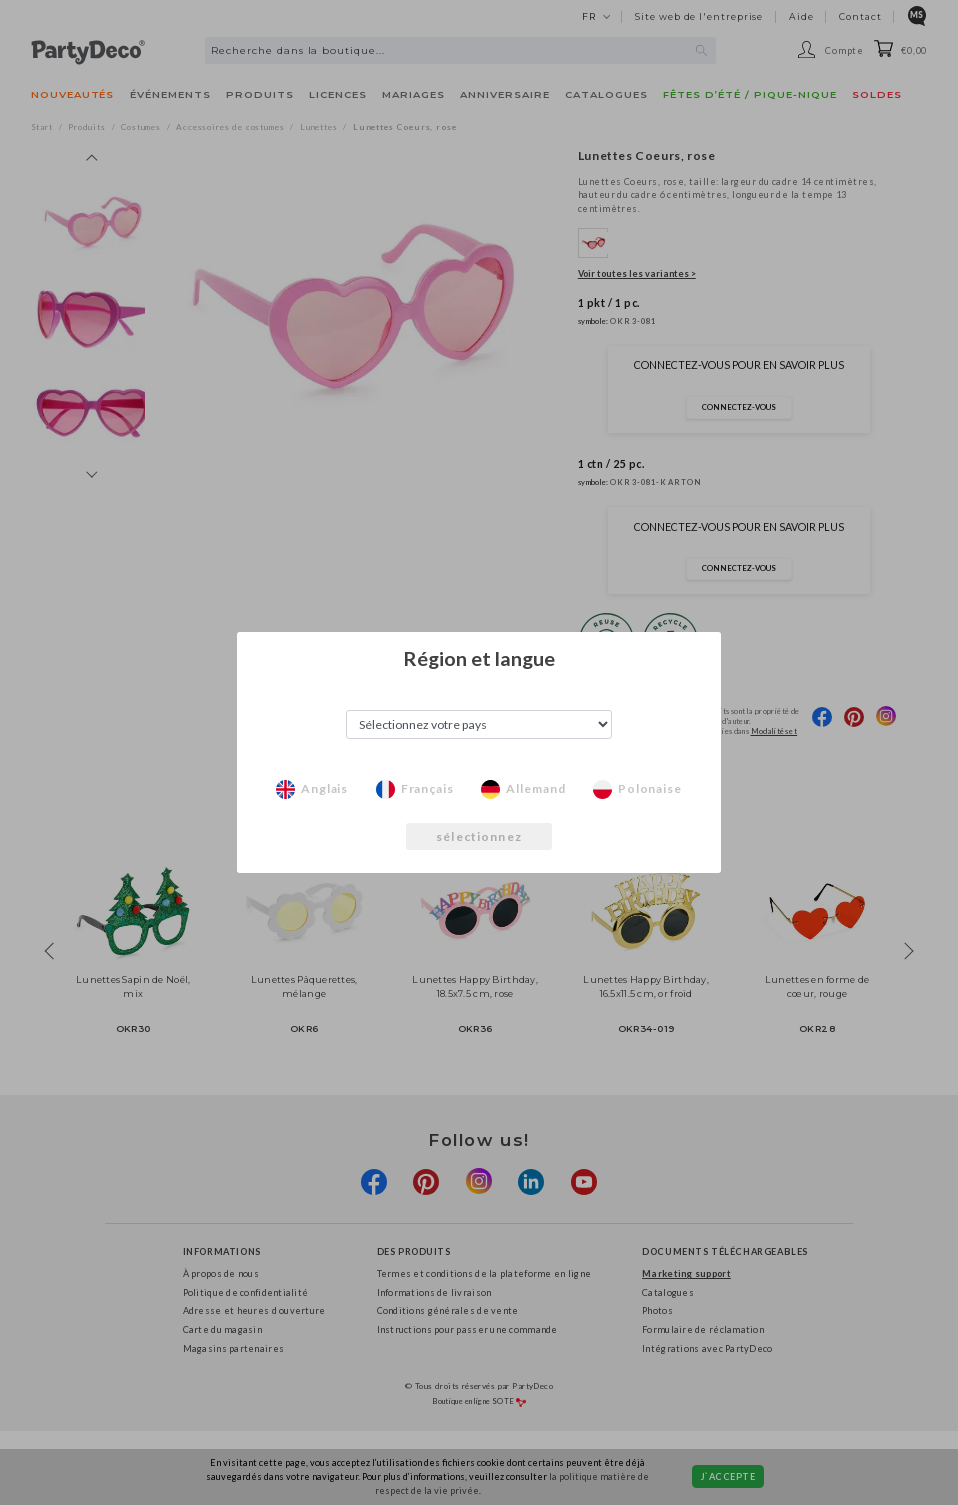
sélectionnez (479, 836)
